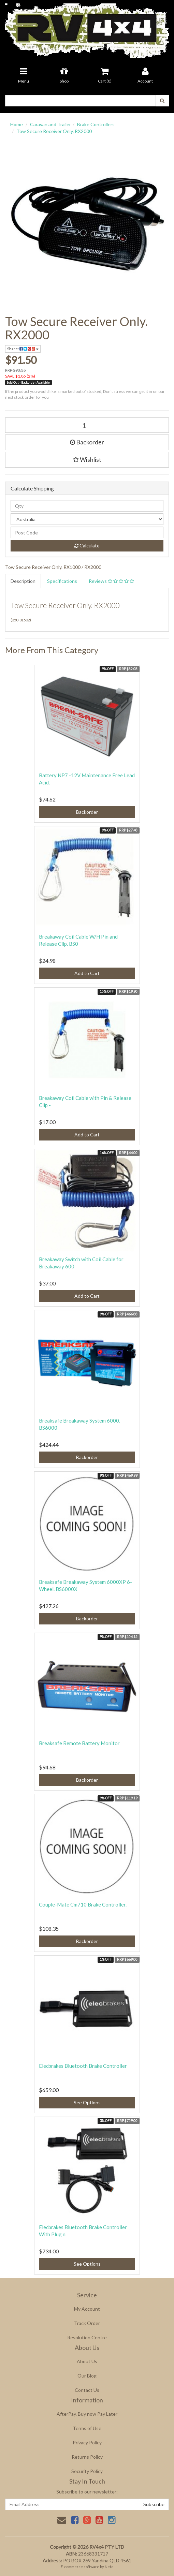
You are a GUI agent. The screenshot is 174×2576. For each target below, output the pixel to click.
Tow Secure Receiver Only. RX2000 (54, 131)
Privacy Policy (87, 2442)
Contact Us (87, 2390)
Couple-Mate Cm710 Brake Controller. (83, 1904)
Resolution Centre (87, 2337)
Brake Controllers (96, 124)
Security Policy (87, 2471)
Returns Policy (87, 2457)
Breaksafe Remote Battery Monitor (79, 1743)
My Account (87, 2309)
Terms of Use (87, 2428)
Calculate (87, 545)
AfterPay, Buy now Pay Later (87, 2414)
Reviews (111, 581)
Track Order (87, 2323)
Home (16, 124)
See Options (87, 2102)
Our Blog (87, 2376)
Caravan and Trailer (50, 124)
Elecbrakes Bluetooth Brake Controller (83, 2066)
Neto (109, 2566)
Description (23, 581)
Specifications (62, 581)
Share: (23, 348)
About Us (87, 2361)
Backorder (87, 442)
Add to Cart (87, 973)
